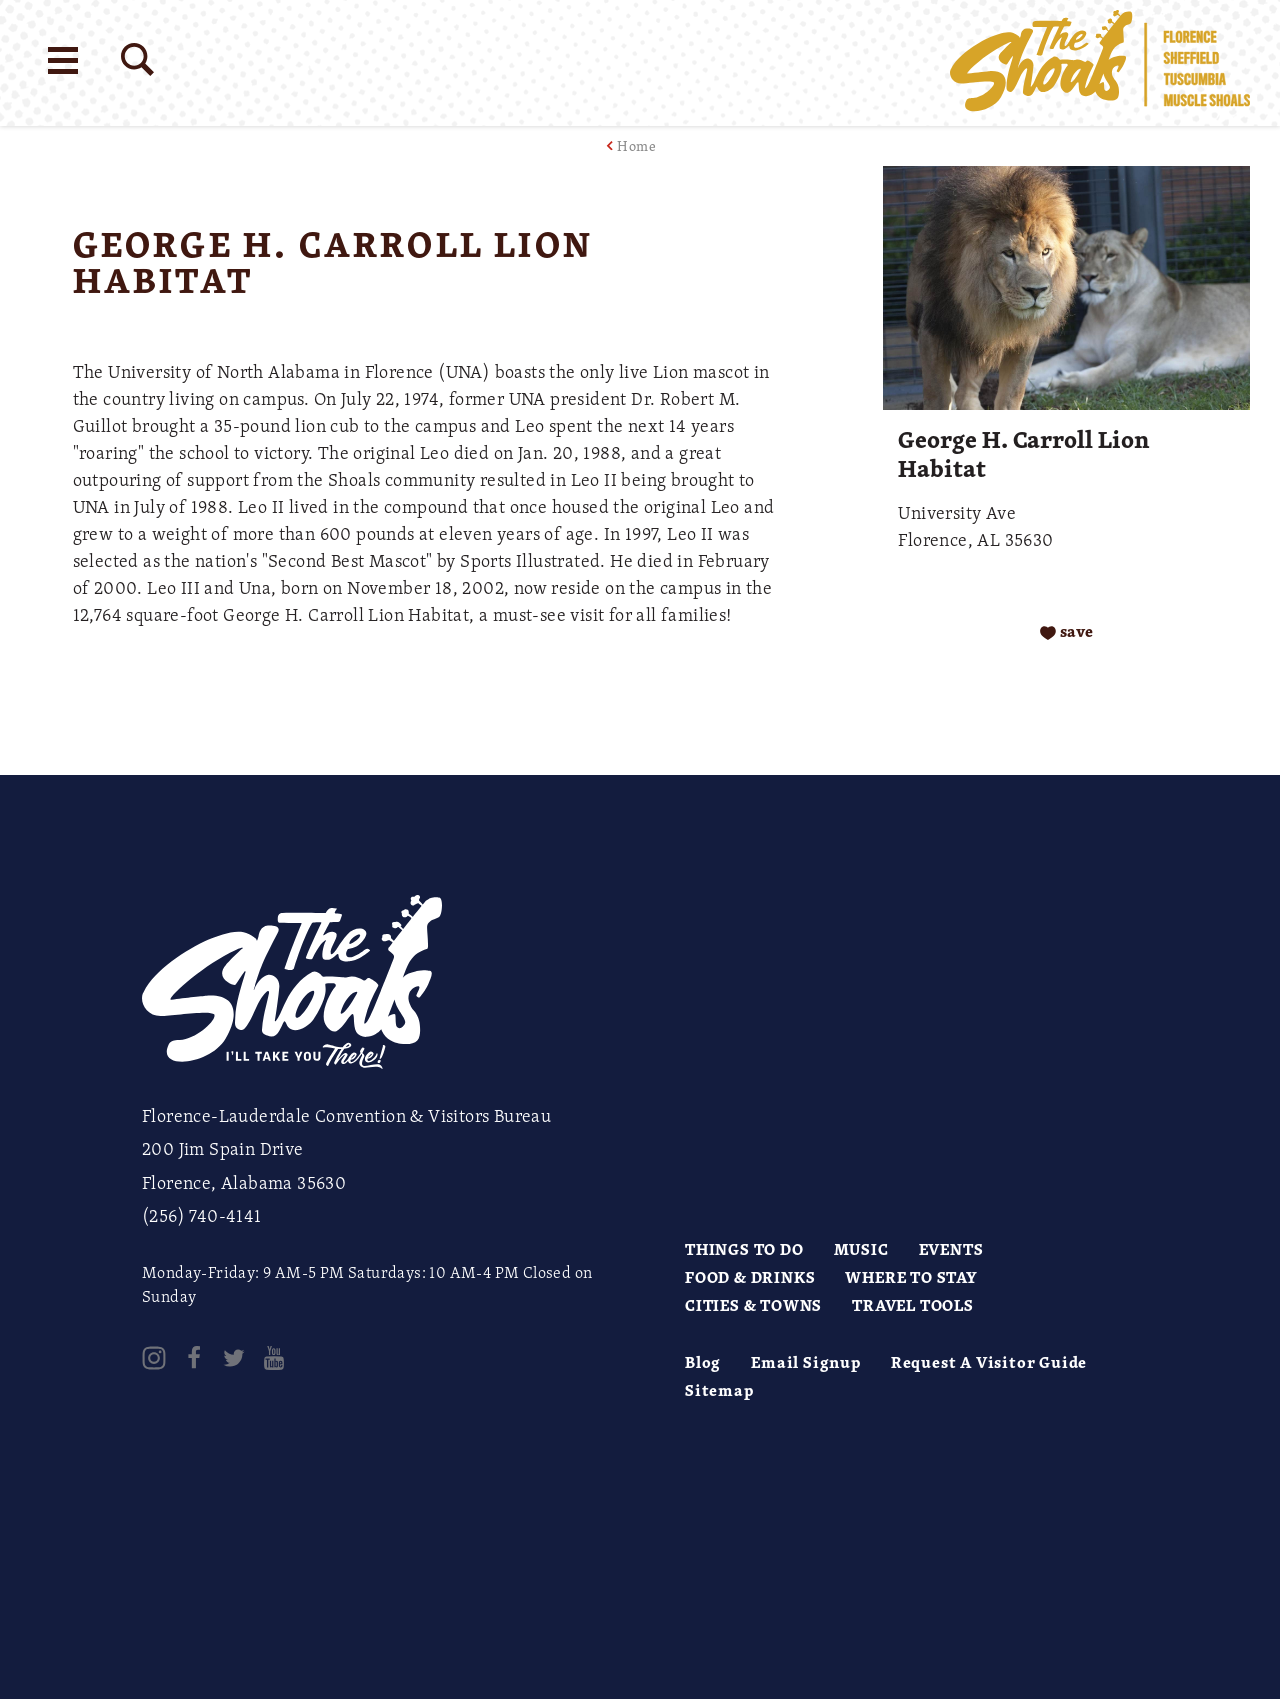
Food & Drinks (750, 1277)
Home (636, 145)
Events (951, 1249)
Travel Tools (913, 1305)
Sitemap (719, 1390)
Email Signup (806, 1362)
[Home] (1100, 63)
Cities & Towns (753, 1305)
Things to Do (744, 1249)
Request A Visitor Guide (989, 1362)
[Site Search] (137, 59)
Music (861, 1249)
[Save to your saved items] (1066, 631)
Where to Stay (911, 1277)
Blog (703, 1362)
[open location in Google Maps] (427, 691)
